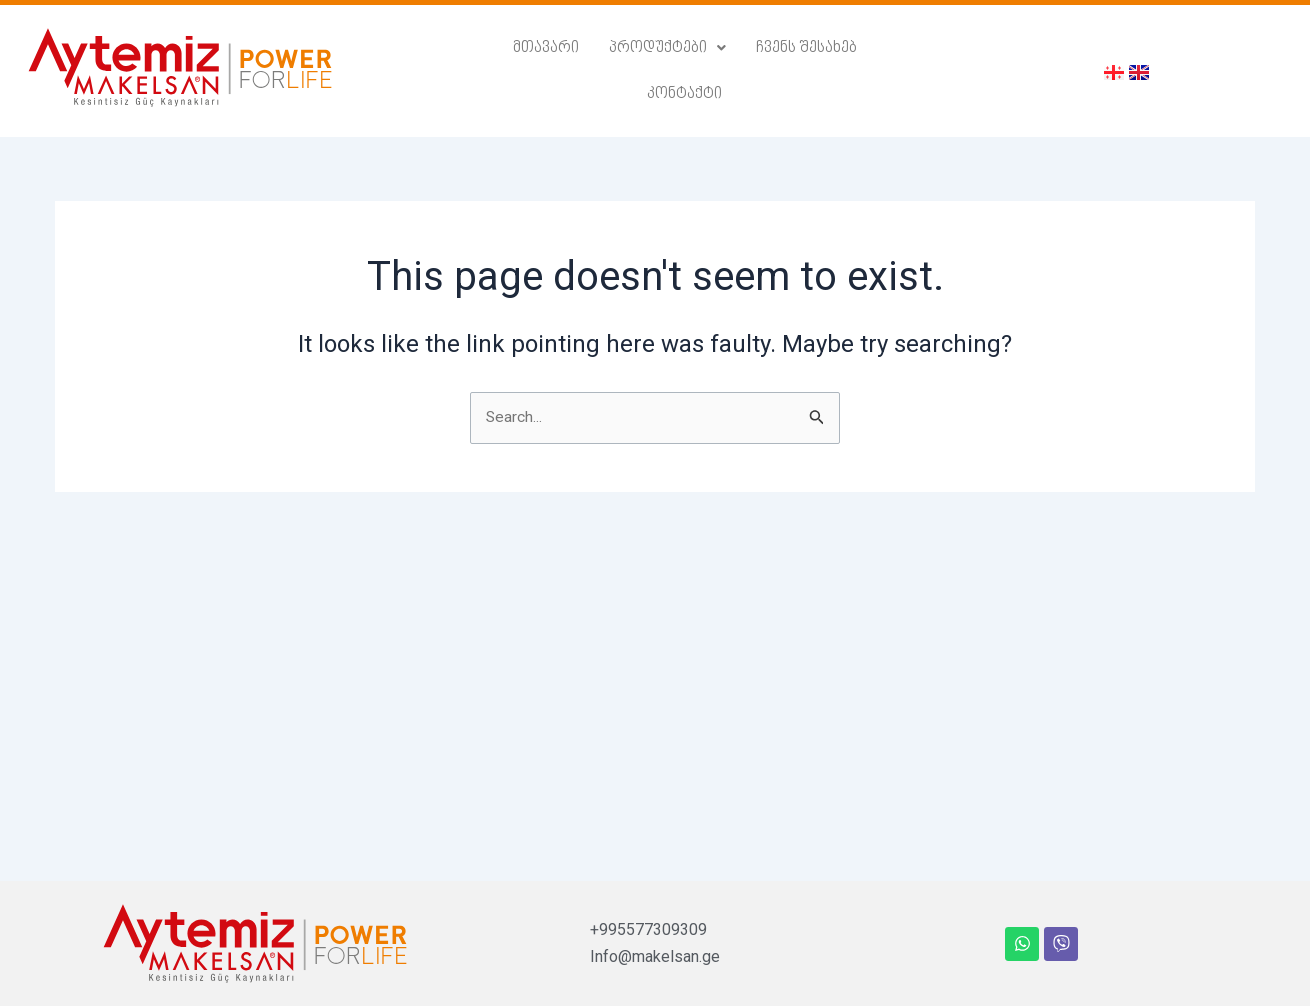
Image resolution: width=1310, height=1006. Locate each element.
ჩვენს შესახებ (754, 67)
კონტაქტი (871, 67)
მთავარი (495, 67)
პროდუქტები (616, 67)
